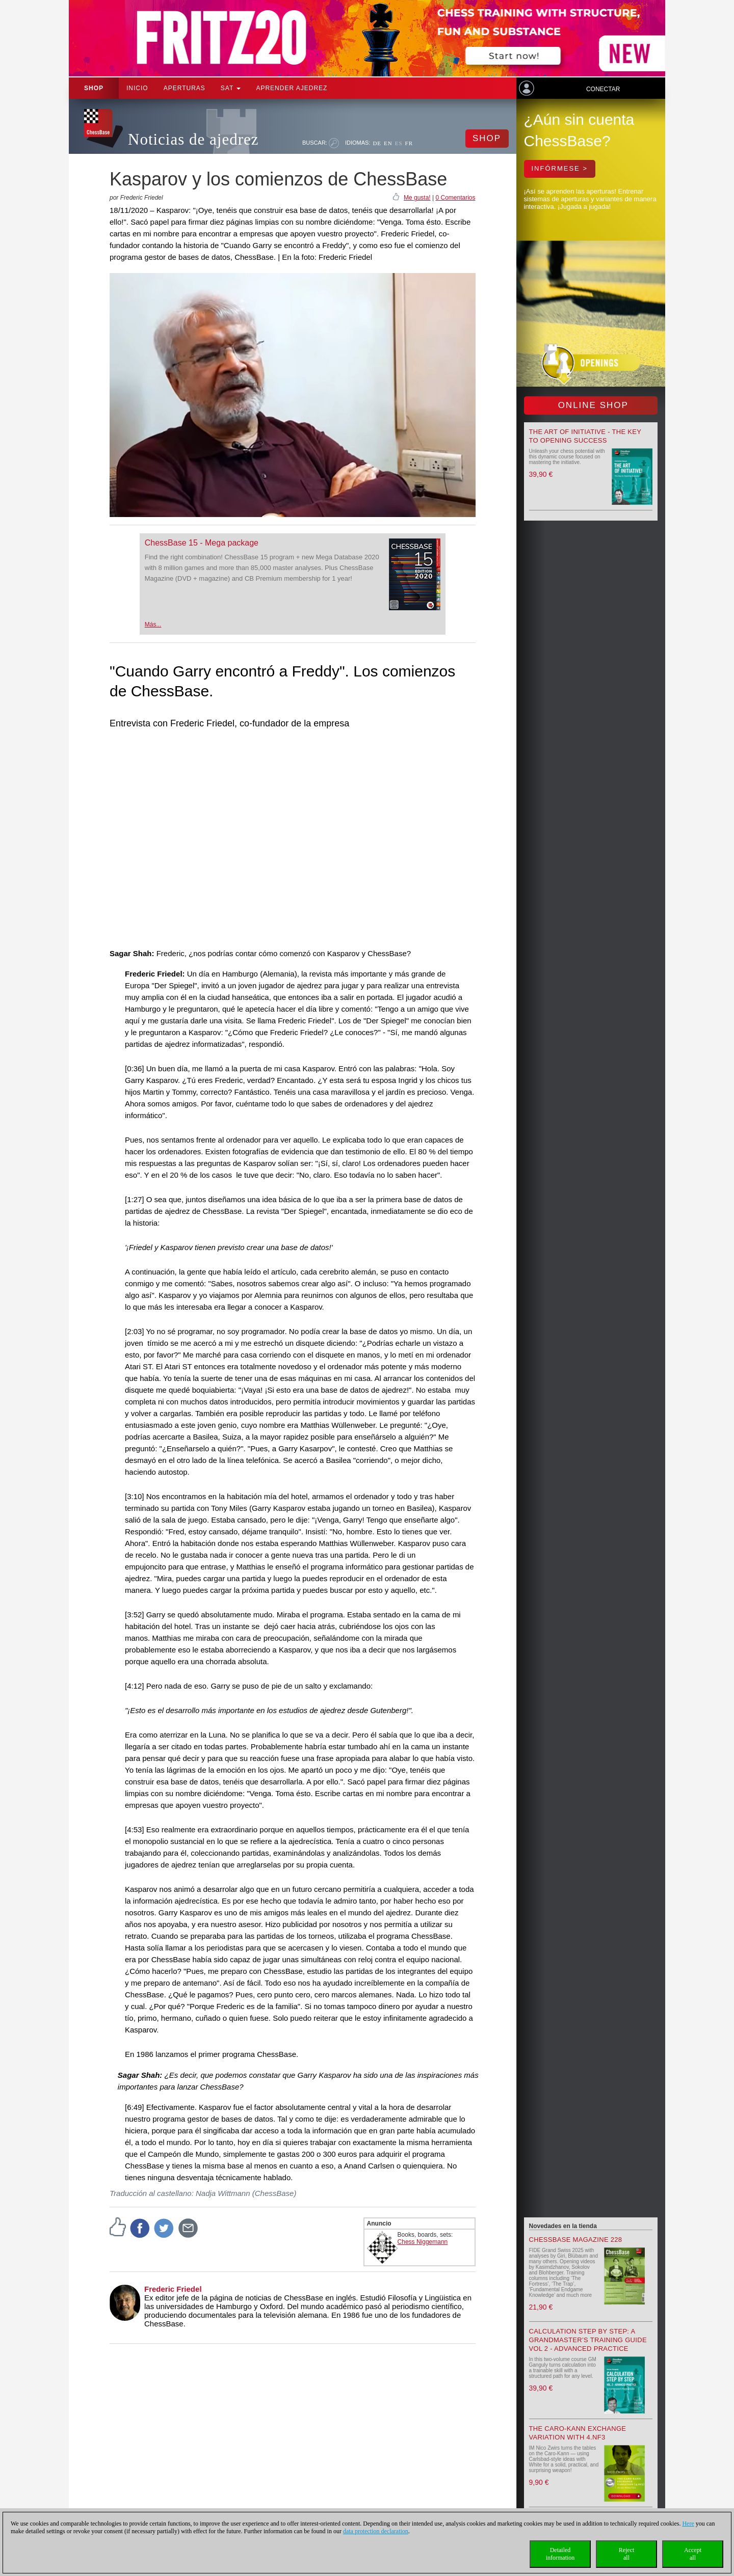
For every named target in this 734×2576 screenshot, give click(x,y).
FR (409, 143)
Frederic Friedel (173, 2289)
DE (377, 143)
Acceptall (692, 2553)
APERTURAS (184, 88)
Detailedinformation (560, 2553)
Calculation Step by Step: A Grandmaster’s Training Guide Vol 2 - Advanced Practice (588, 2339)
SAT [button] (231, 88)
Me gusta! (417, 197)
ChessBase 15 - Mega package (201, 542)
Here (688, 2523)
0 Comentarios (455, 197)
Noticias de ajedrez (193, 139)
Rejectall (627, 2553)
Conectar (603, 89)
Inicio (137, 88)
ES (399, 143)
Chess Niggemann (423, 2241)
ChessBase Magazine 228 (575, 2239)
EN (388, 143)
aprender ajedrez (291, 88)
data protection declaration (375, 2531)
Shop (93, 88)
